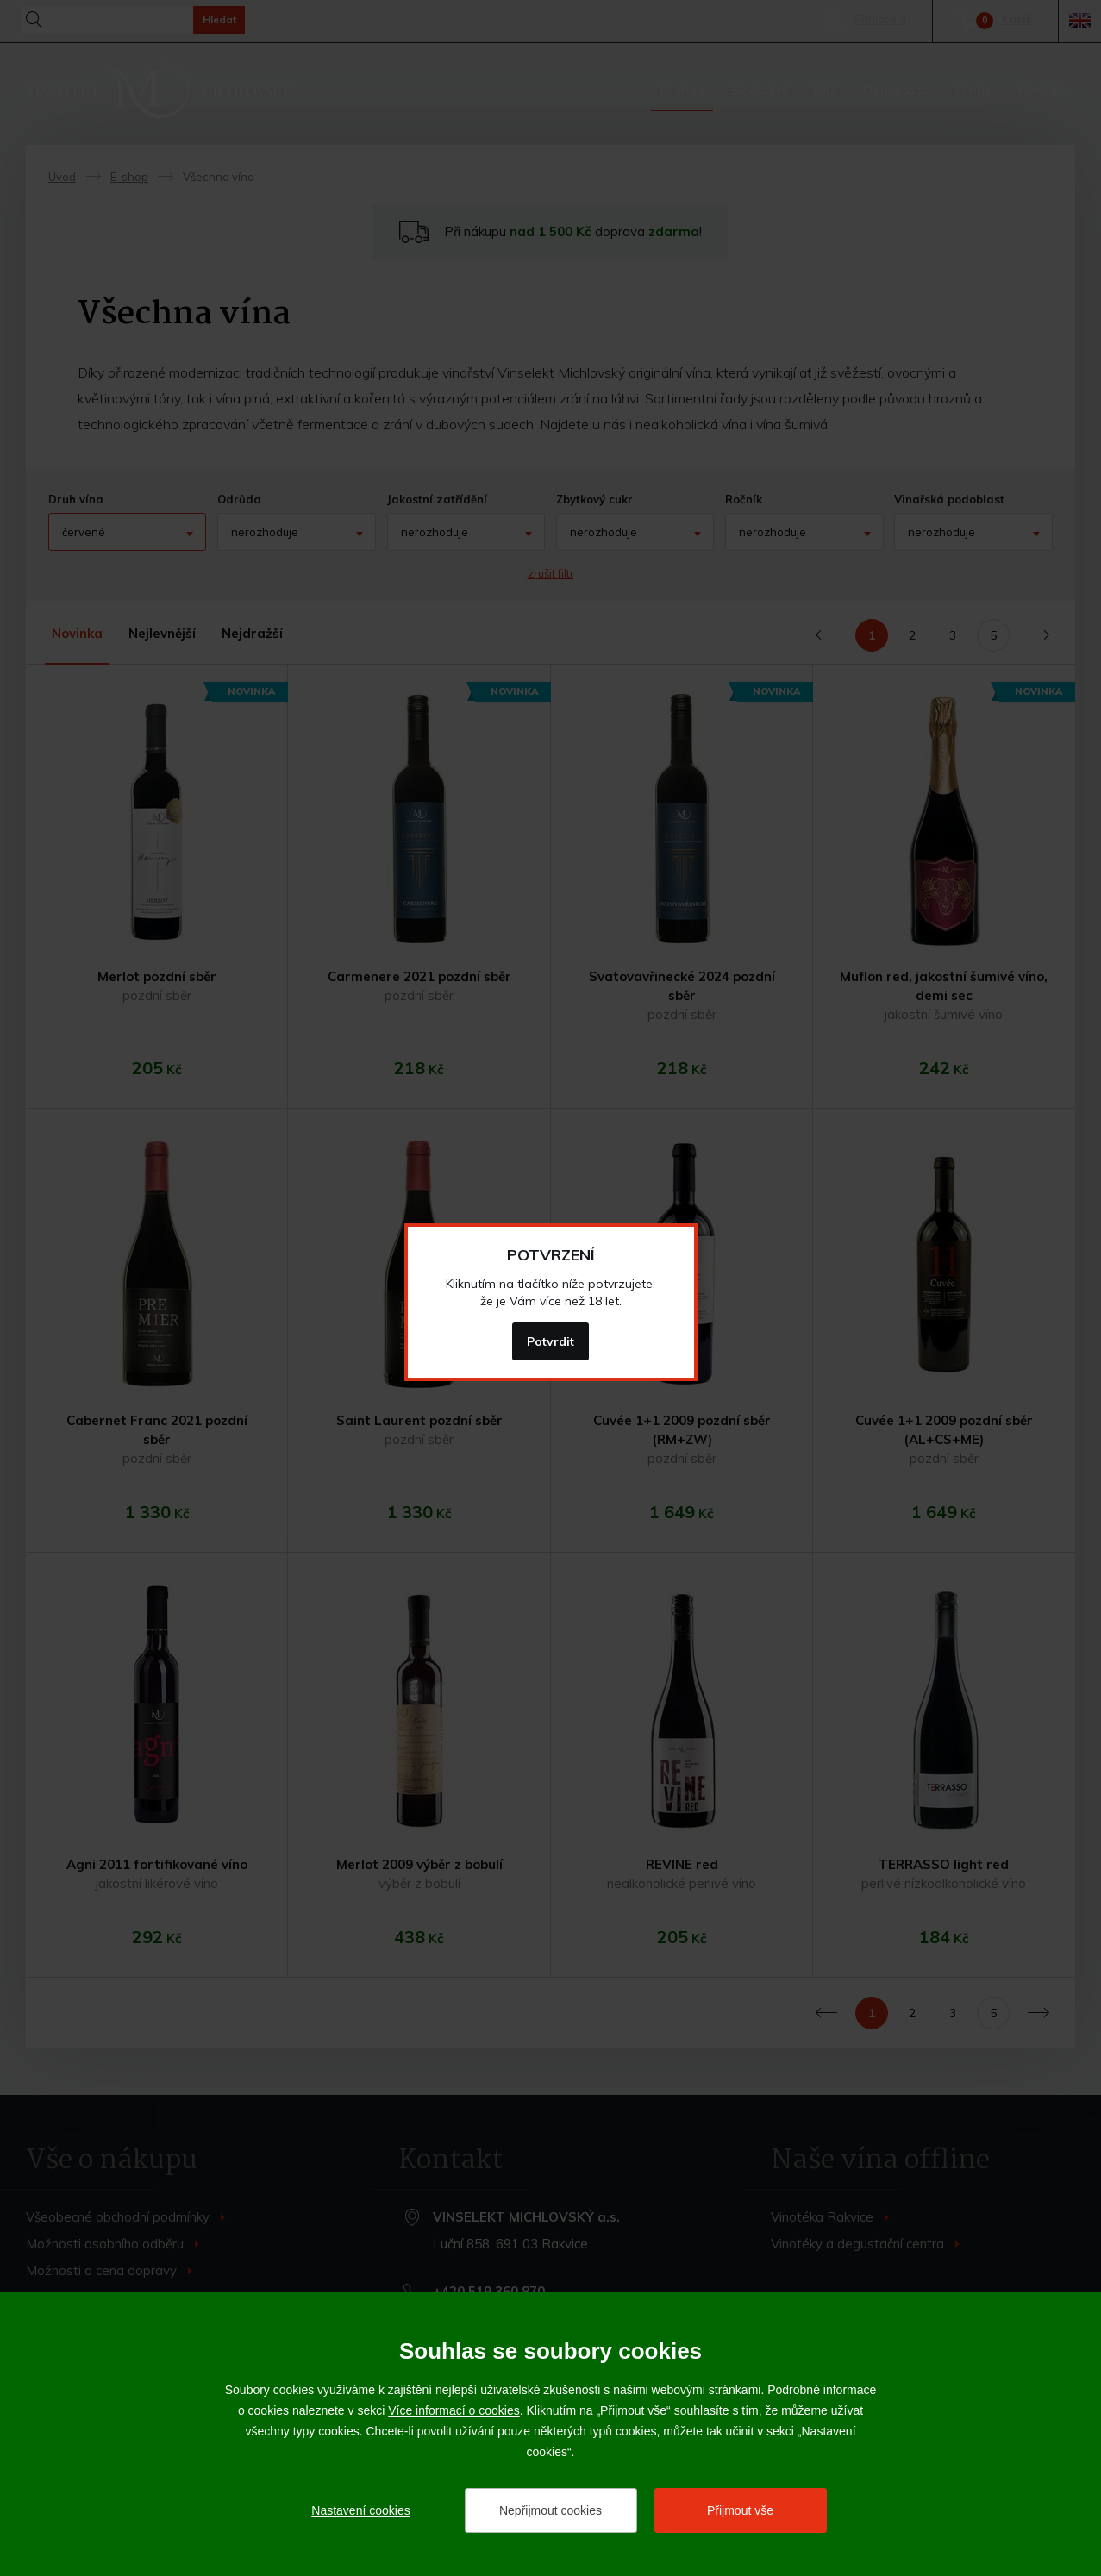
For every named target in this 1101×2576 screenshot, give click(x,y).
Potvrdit (550, 1341)
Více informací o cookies (454, 2410)
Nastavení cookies (360, 2510)
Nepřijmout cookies (550, 2510)
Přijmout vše (740, 2510)
